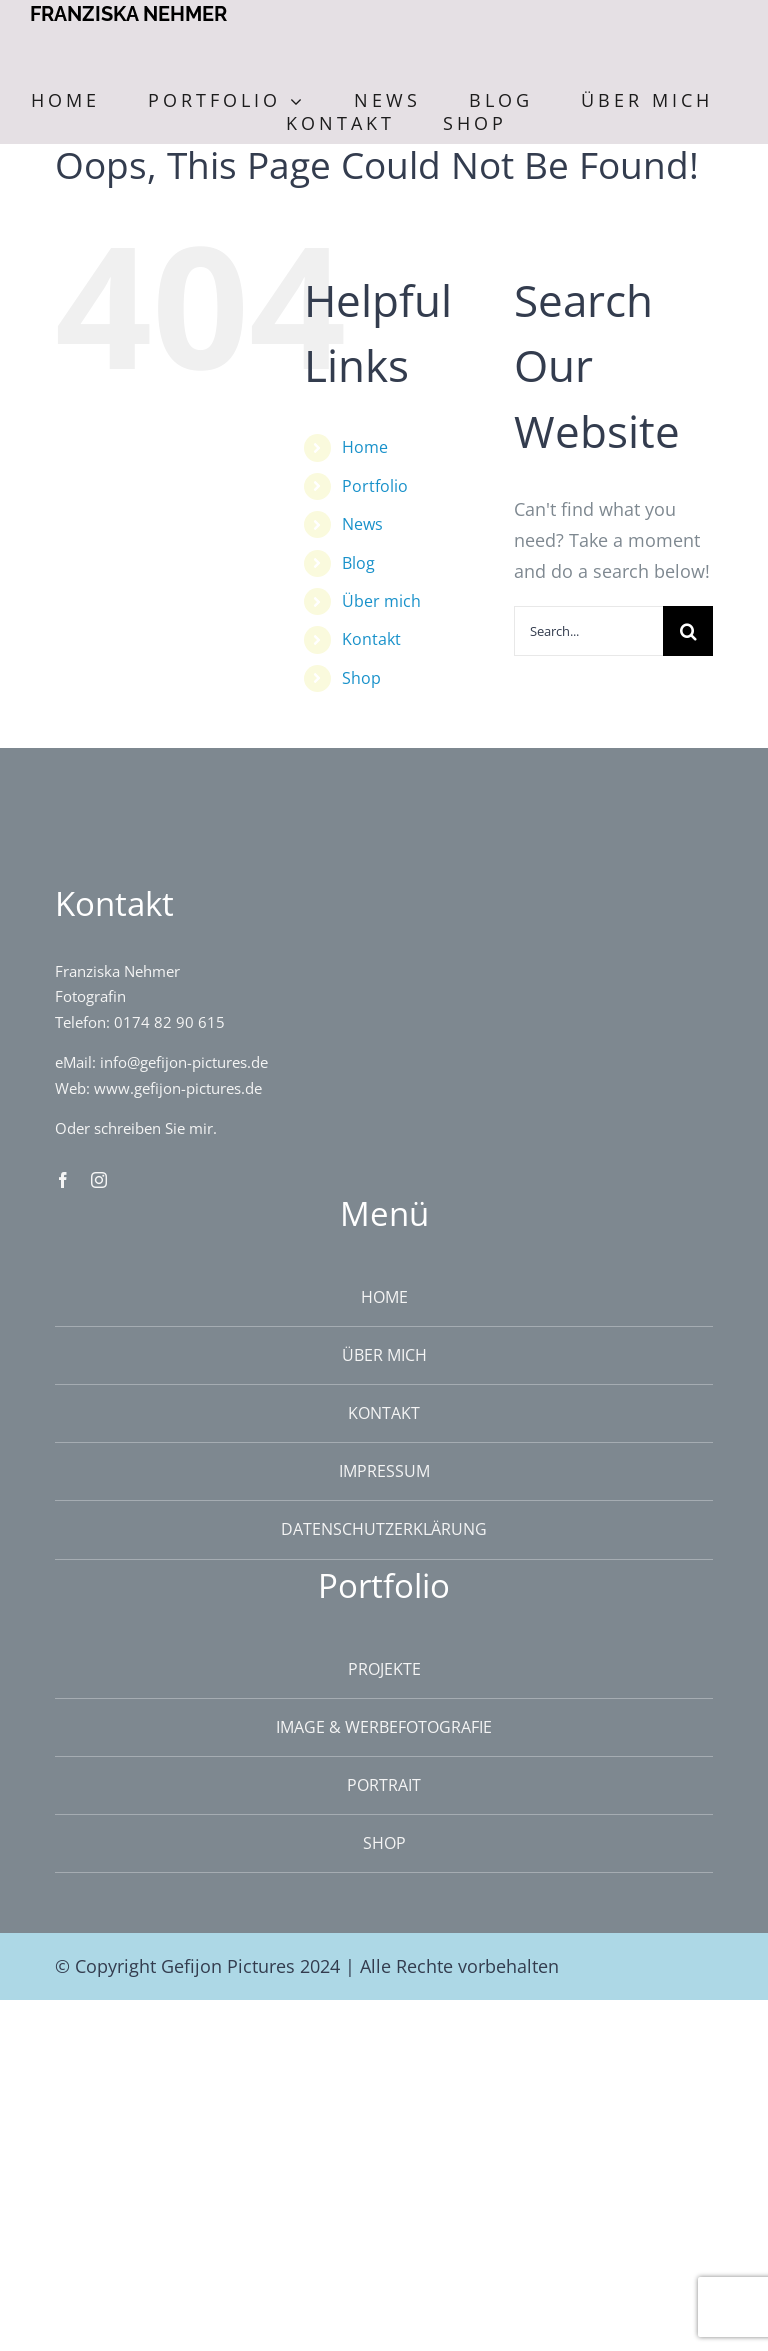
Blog (358, 563)
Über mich (381, 601)
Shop (361, 678)
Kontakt (371, 639)
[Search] (688, 631)
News (362, 524)
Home (365, 447)
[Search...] (588, 631)
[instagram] (99, 1180)
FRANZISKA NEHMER (128, 14)
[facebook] (63, 1180)
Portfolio (375, 486)
